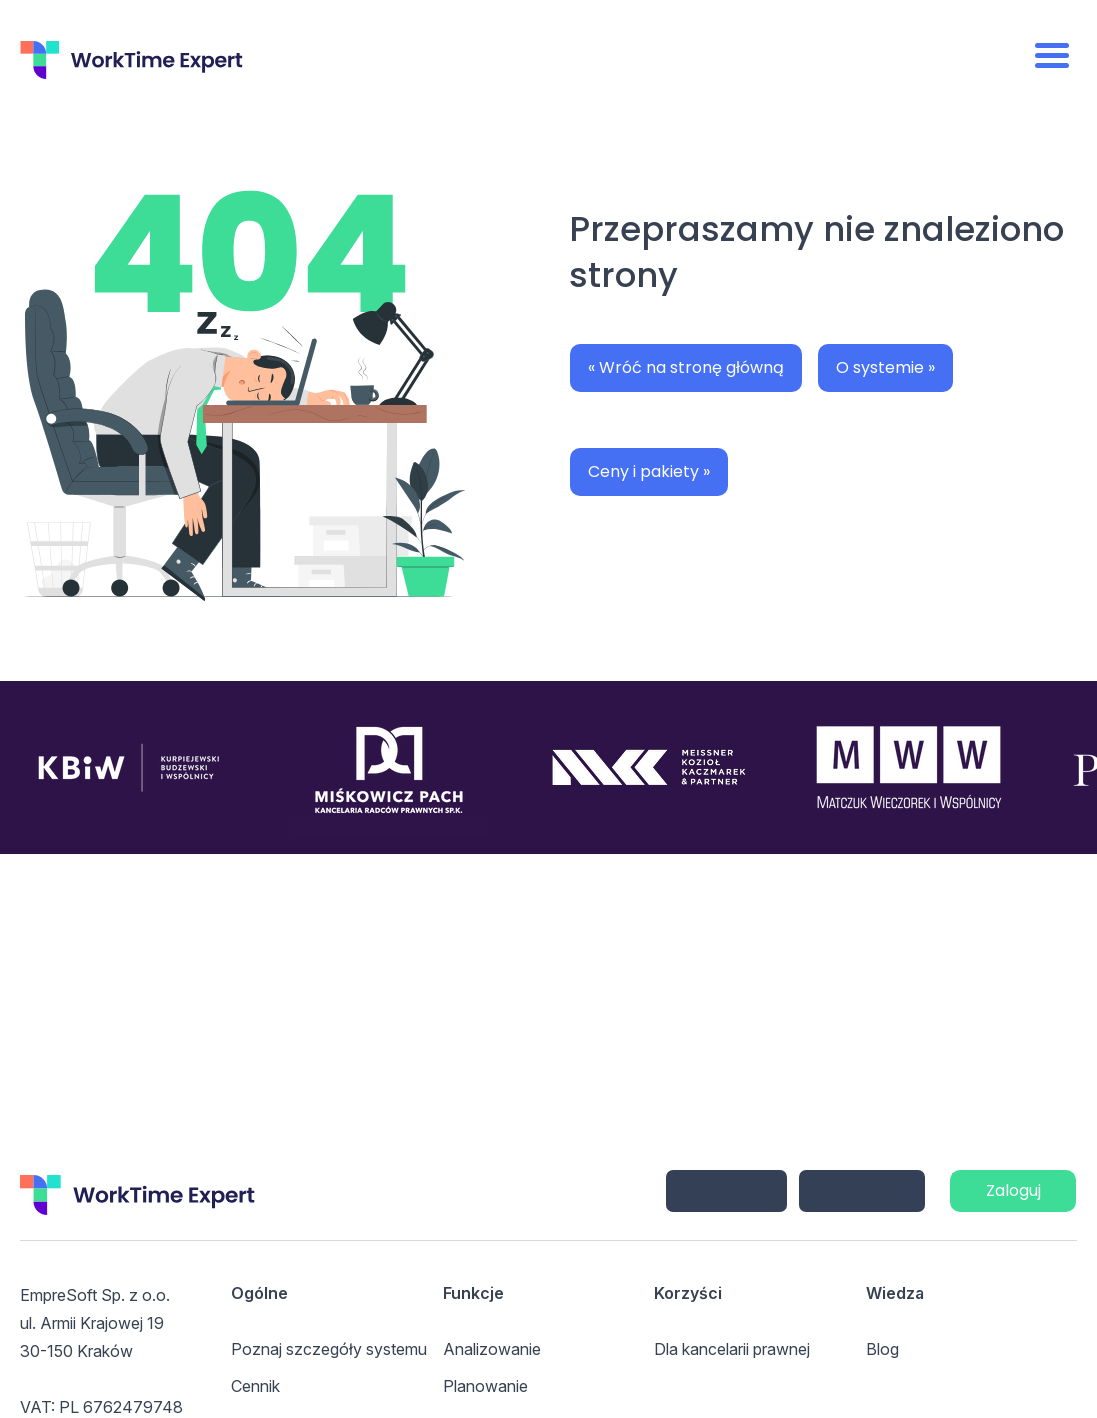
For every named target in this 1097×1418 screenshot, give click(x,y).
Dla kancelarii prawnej (732, 1349)
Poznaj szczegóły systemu (329, 1349)
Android (862, 1191)
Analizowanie (492, 1349)
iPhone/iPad (726, 1191)
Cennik (255, 1386)
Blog (882, 1349)
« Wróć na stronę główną (686, 367)
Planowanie (485, 1386)
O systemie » (885, 367)
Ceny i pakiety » (649, 471)
